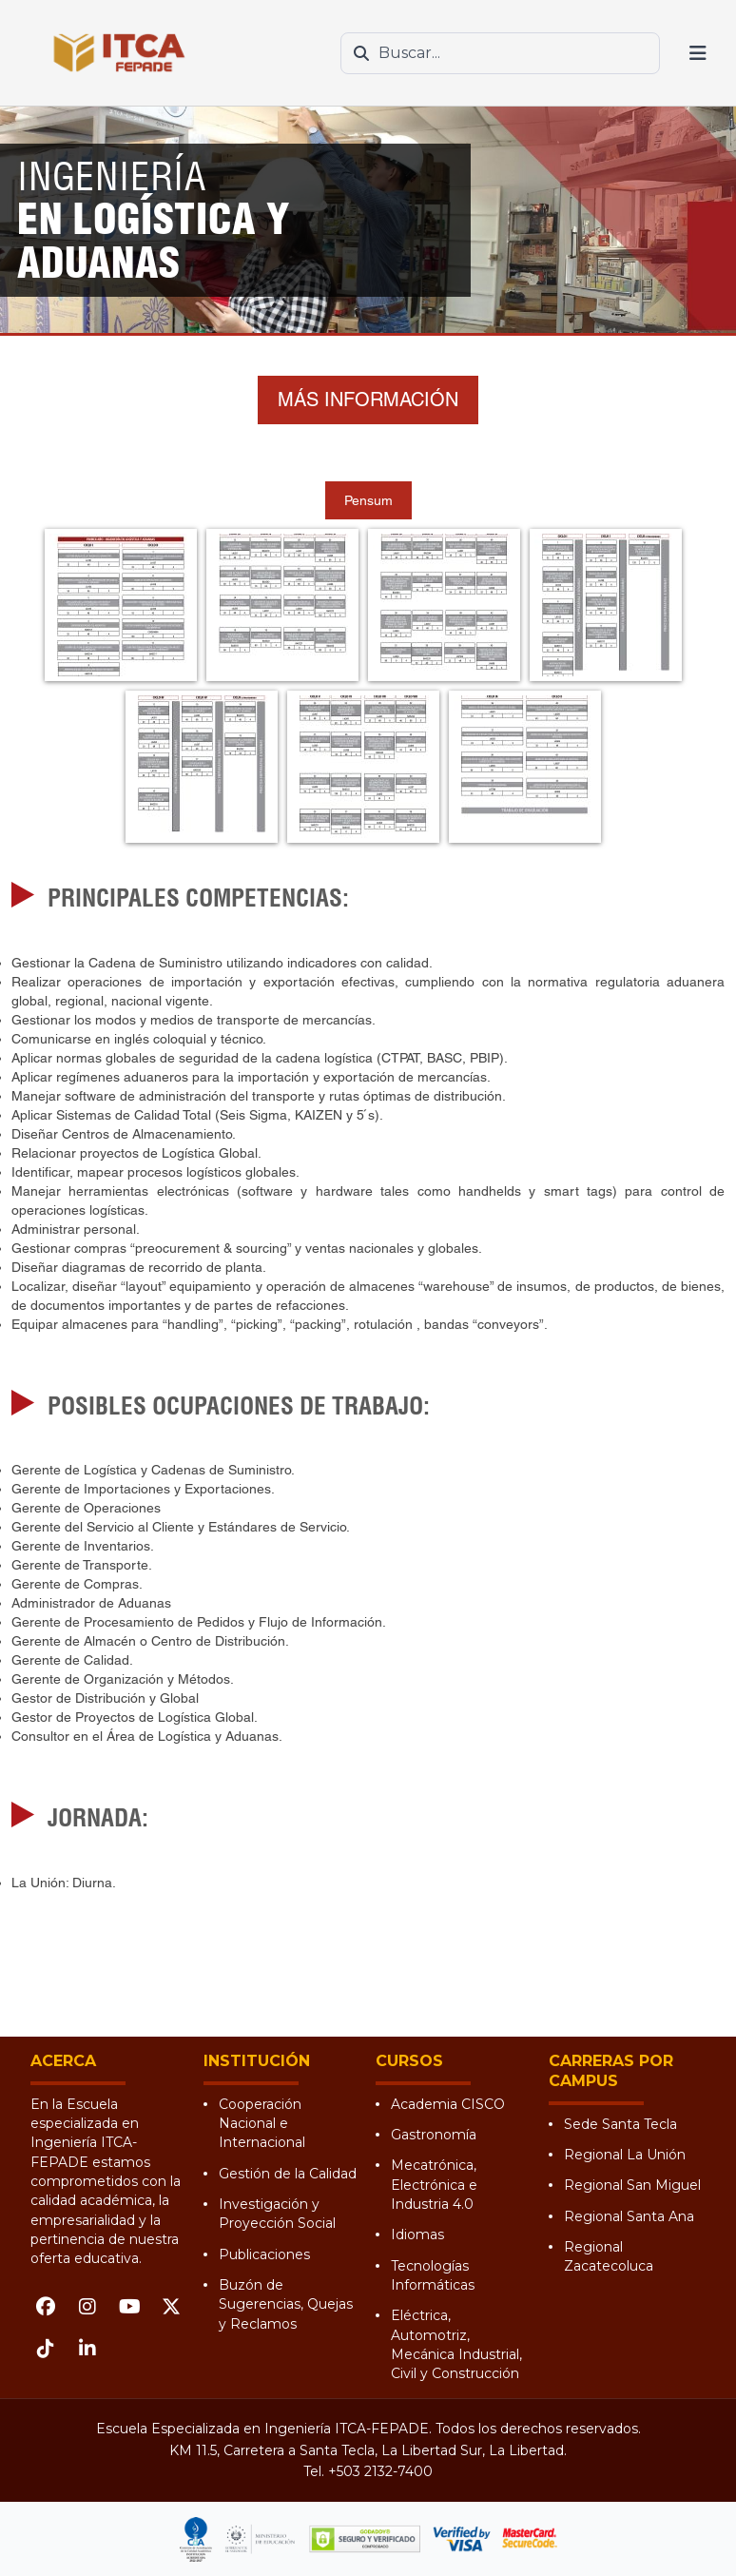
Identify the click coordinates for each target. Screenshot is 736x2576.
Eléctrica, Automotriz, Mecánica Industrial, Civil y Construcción (456, 2344)
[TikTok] (45, 2348)
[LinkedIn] (87, 2348)
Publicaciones (264, 2254)
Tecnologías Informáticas (433, 2275)
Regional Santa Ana (629, 2216)
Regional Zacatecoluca (608, 2256)
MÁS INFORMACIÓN (368, 399)
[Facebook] (45, 2307)
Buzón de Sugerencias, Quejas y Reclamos (286, 2304)
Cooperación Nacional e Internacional (262, 2124)
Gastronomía (433, 2134)
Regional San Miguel (632, 2185)
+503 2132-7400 (380, 2471)
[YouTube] (129, 2307)
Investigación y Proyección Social (277, 2213)
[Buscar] (361, 53)
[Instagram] (87, 2307)
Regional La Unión (625, 2154)
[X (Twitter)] (171, 2307)
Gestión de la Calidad (288, 2173)
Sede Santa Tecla (620, 2124)
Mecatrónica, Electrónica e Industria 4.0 (434, 2184)
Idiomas (417, 2234)
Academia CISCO (448, 2104)
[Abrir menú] (698, 53)
